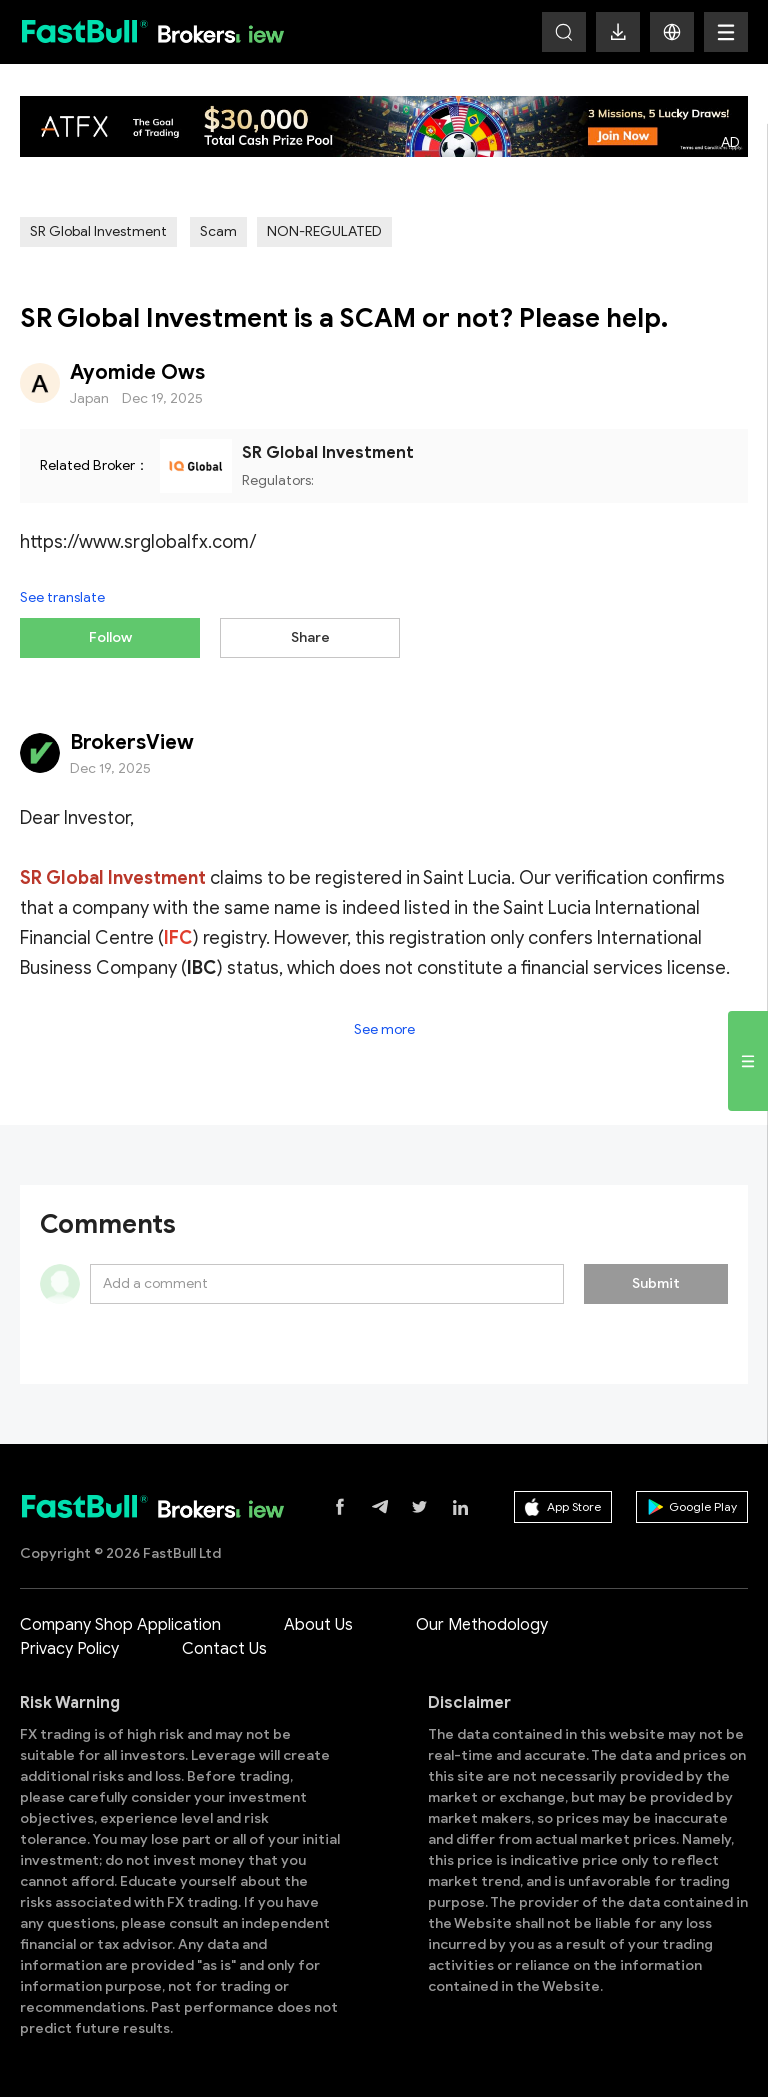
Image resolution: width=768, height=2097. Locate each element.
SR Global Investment (98, 231)
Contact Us (224, 1649)
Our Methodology (482, 1625)
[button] (672, 32)
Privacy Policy (69, 1649)
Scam (218, 231)
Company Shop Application (120, 1625)
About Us (318, 1625)
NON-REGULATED (324, 231)
